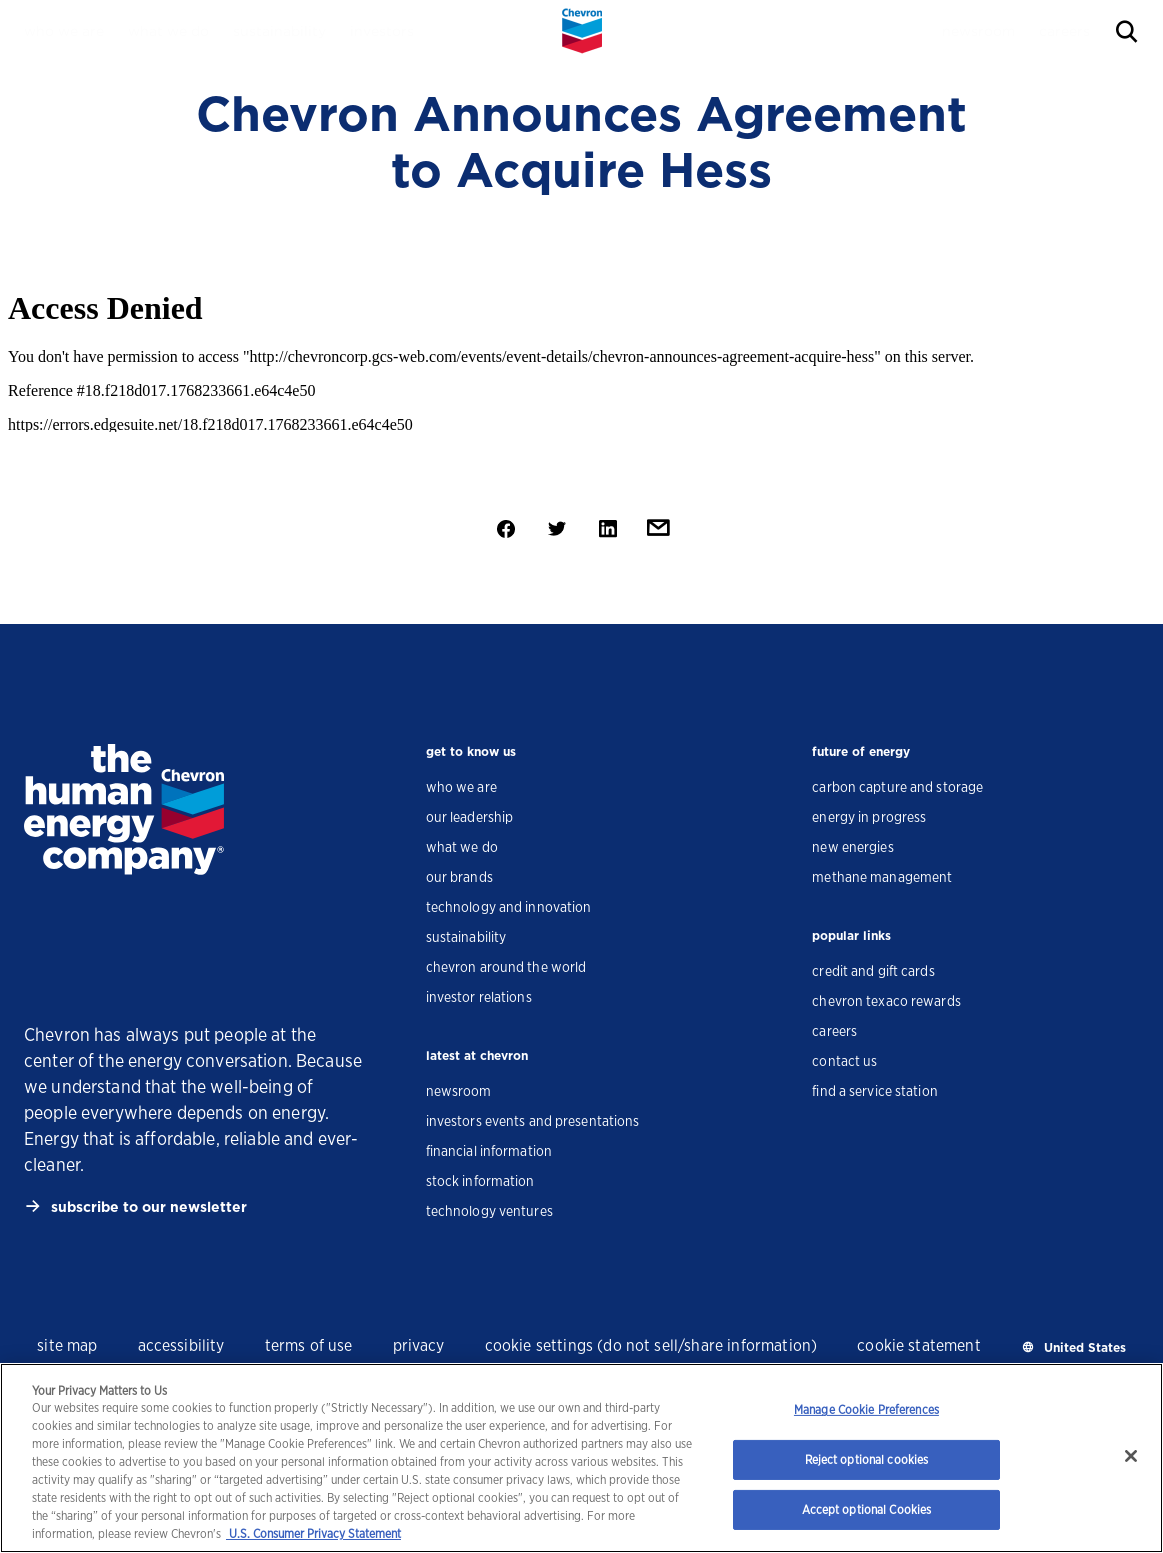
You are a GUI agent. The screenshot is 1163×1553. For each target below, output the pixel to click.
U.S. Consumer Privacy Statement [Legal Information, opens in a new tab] (313, 1533)
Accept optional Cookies (867, 1509)
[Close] (1131, 1456)
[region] (581, 1458)
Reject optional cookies (867, 1459)
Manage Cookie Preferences (866, 1409)
